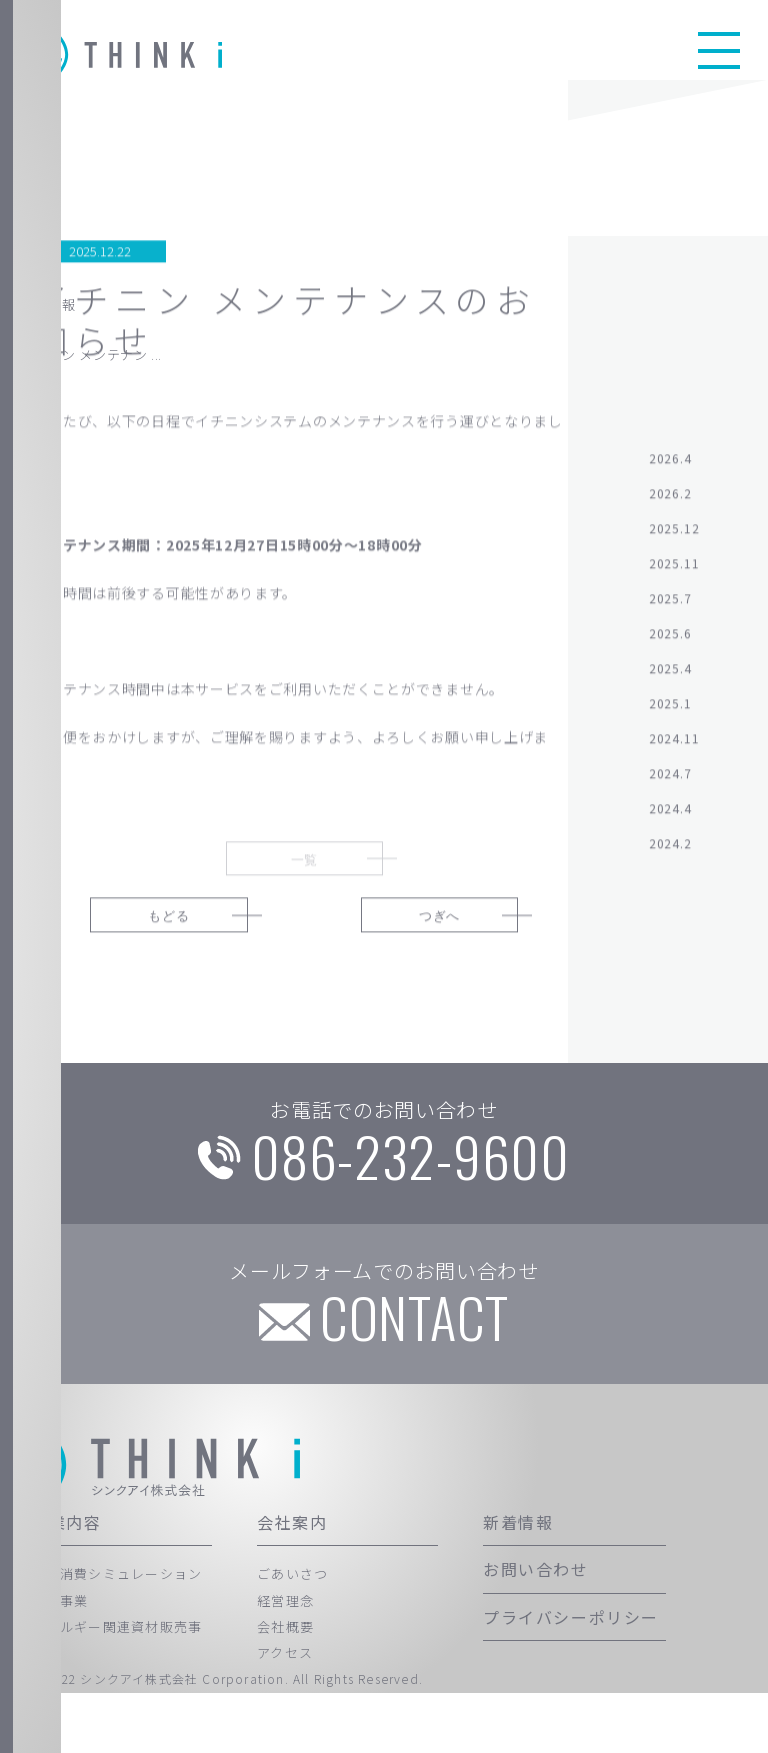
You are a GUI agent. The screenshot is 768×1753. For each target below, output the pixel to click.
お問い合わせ (536, 1630)
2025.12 (674, 539)
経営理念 (285, 1660)
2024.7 (670, 784)
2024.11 (674, 749)
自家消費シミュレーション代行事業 (117, 1647)
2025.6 (670, 644)
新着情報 (518, 1583)
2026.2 (670, 504)
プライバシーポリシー (571, 1677)
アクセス (285, 1713)
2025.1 (670, 714)
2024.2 (670, 854)
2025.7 (670, 609)
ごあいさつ (293, 1634)
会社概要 (285, 1687)
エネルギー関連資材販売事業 (117, 1700)
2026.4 (670, 469)
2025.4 (670, 679)
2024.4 (670, 819)
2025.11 (674, 574)
